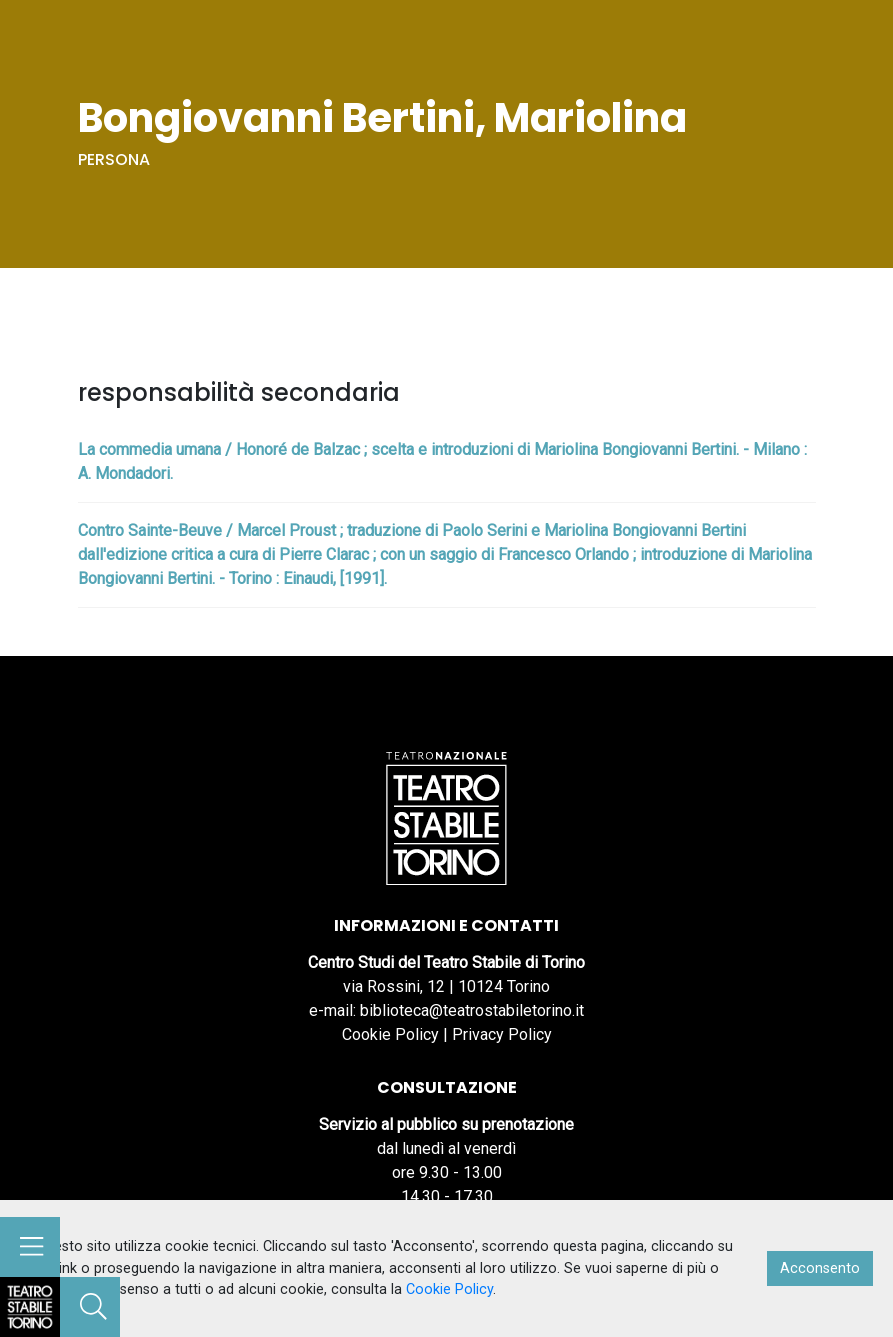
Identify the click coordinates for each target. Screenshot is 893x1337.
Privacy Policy (502, 1034)
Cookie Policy (390, 1034)
